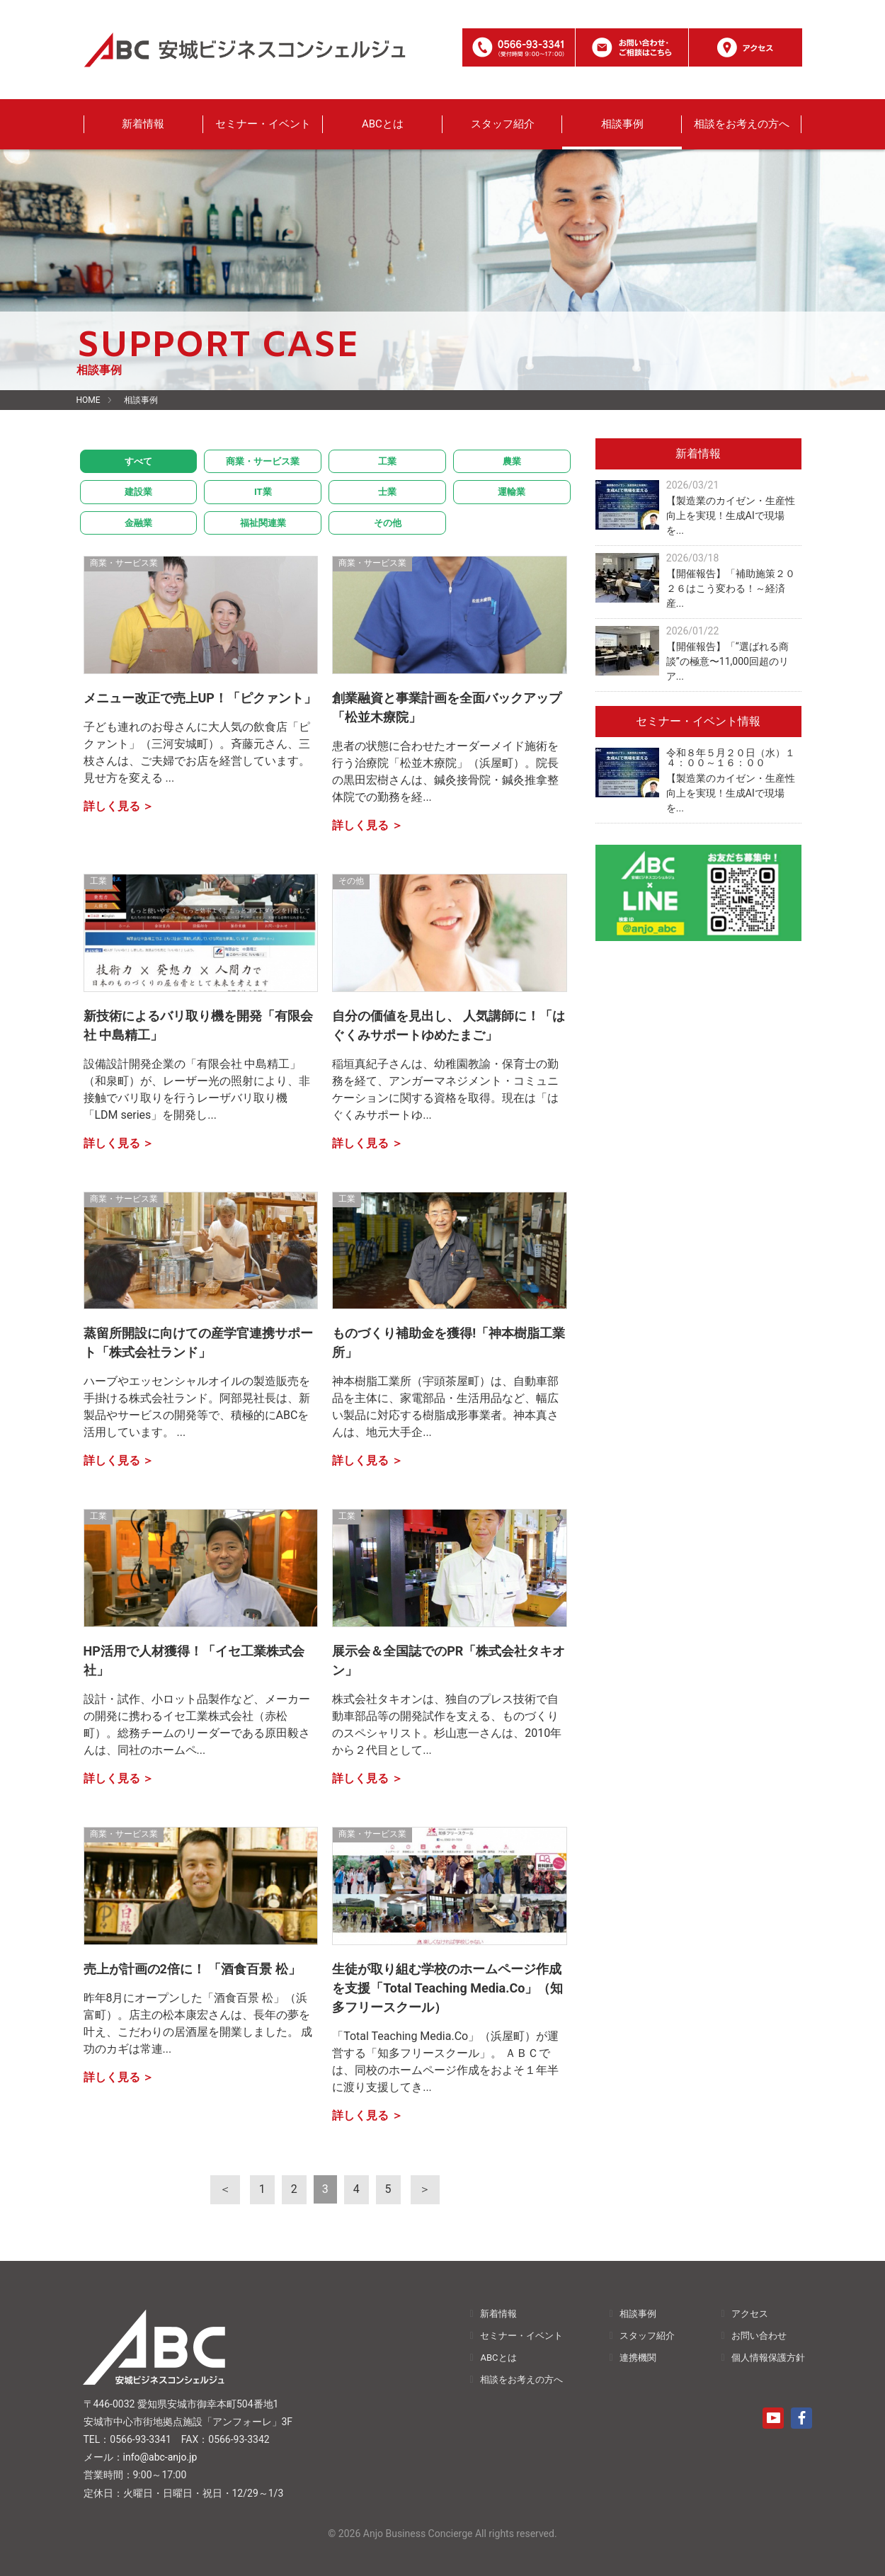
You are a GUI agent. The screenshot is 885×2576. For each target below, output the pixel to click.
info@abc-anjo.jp (160, 2457)
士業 (387, 491)
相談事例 (622, 124)
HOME (88, 400)
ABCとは (383, 124)
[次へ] (422, 2189)
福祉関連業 (263, 523)
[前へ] (229, 2189)
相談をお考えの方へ (741, 124)
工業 (387, 461)
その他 (387, 523)
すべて (138, 461)
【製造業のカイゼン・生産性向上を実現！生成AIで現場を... (730, 515)
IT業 (263, 491)
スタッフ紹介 (503, 124)
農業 (512, 461)
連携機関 (638, 2357)
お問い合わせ (759, 2335)
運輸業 (511, 491)
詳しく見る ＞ (119, 806)
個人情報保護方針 (768, 2357)
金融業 (138, 523)
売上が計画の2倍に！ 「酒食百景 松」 (192, 1968)
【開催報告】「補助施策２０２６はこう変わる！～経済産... (730, 588)
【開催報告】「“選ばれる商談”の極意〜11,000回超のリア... (727, 661)
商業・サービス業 (262, 461)
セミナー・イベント (263, 124)
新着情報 (143, 124)
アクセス (749, 2313)
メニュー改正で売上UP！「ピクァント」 (200, 697)
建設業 (138, 491)
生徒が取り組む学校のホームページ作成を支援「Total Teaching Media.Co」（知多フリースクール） (447, 1987)
